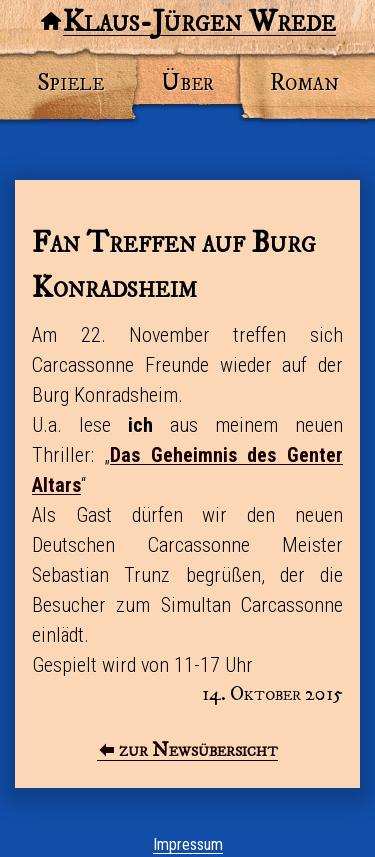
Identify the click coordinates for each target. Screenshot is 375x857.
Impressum (188, 844)
